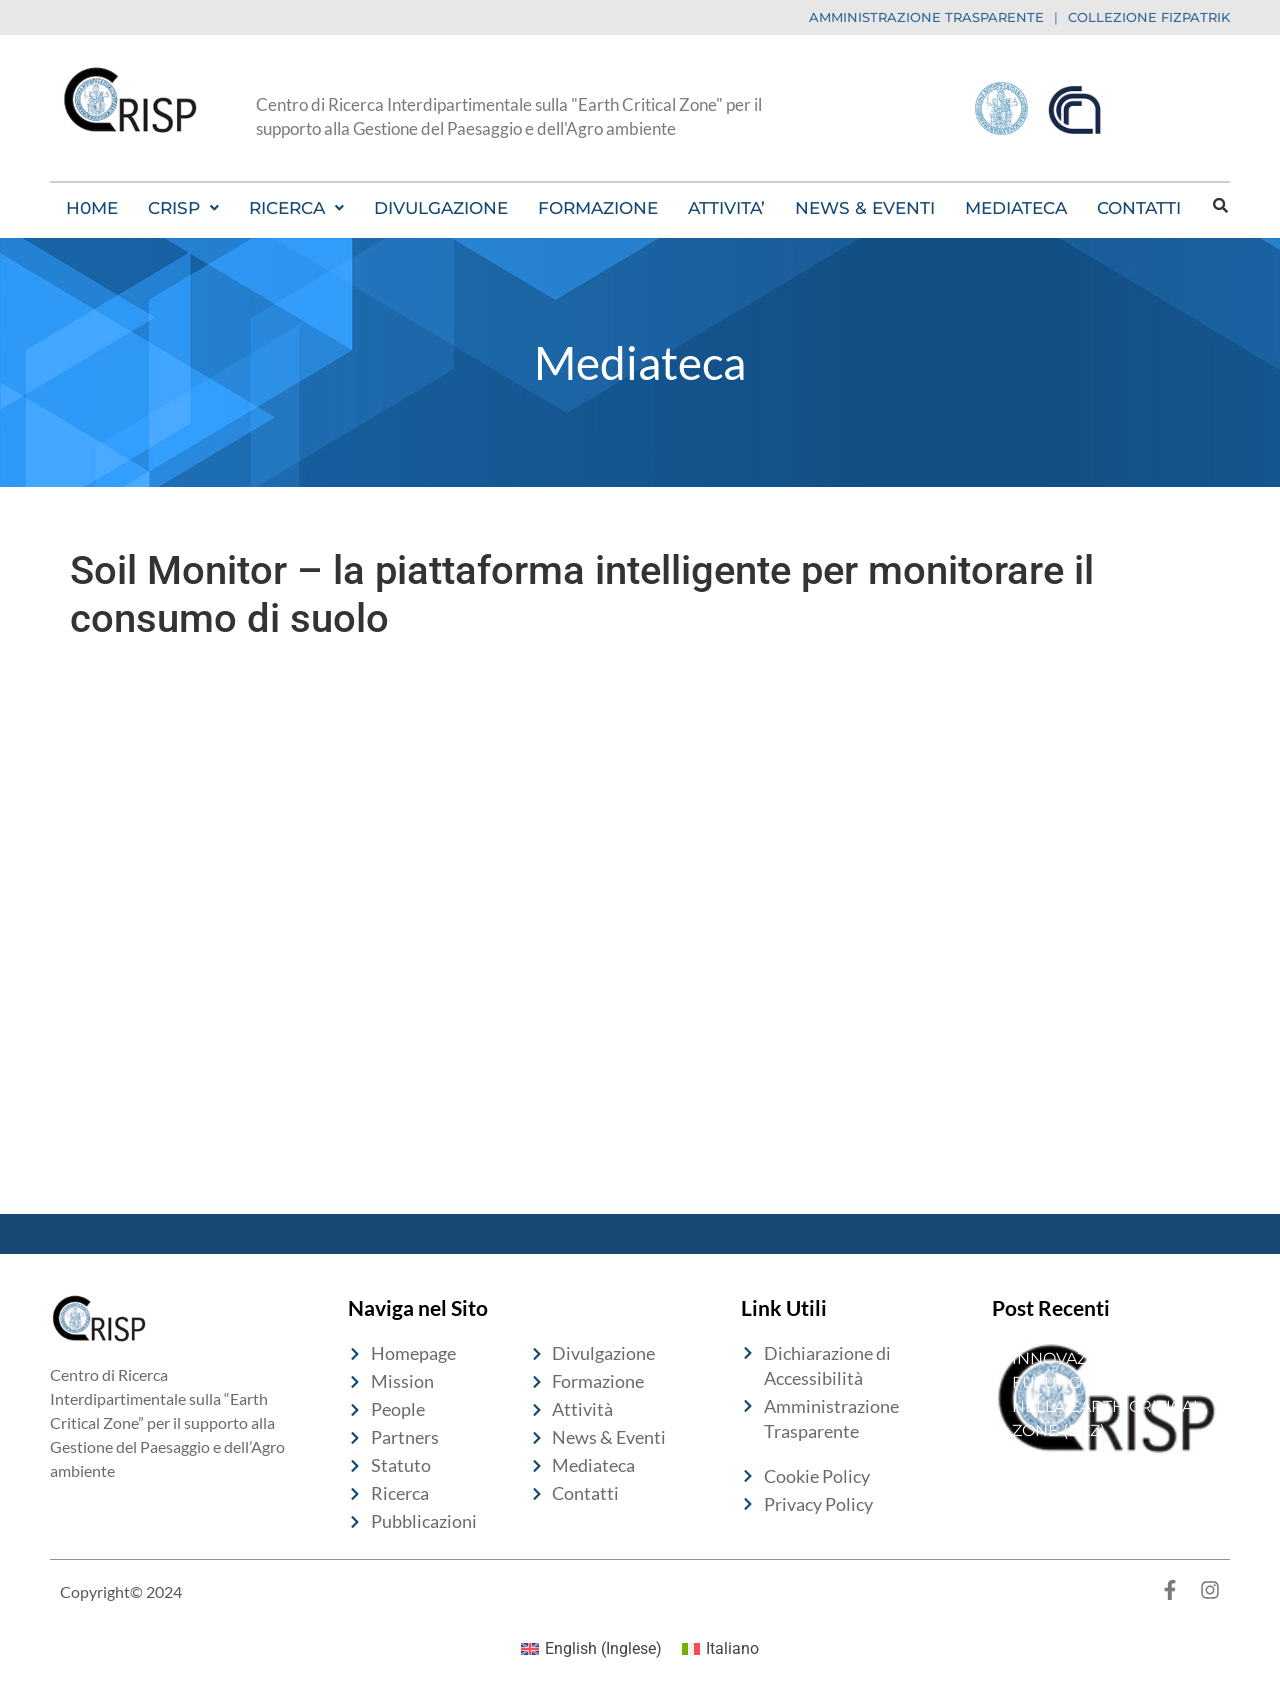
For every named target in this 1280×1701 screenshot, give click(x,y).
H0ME (92, 208)
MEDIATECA (1016, 208)
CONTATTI (1139, 208)
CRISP (183, 208)
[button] (183, 208)
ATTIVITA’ (726, 208)
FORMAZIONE (598, 208)
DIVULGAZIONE (441, 208)
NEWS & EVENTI (865, 208)
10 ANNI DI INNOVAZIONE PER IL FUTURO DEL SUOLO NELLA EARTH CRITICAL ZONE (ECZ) (1107, 1382)
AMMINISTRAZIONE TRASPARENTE (926, 17)
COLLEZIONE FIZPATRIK (1149, 17)
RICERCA (296, 208)
